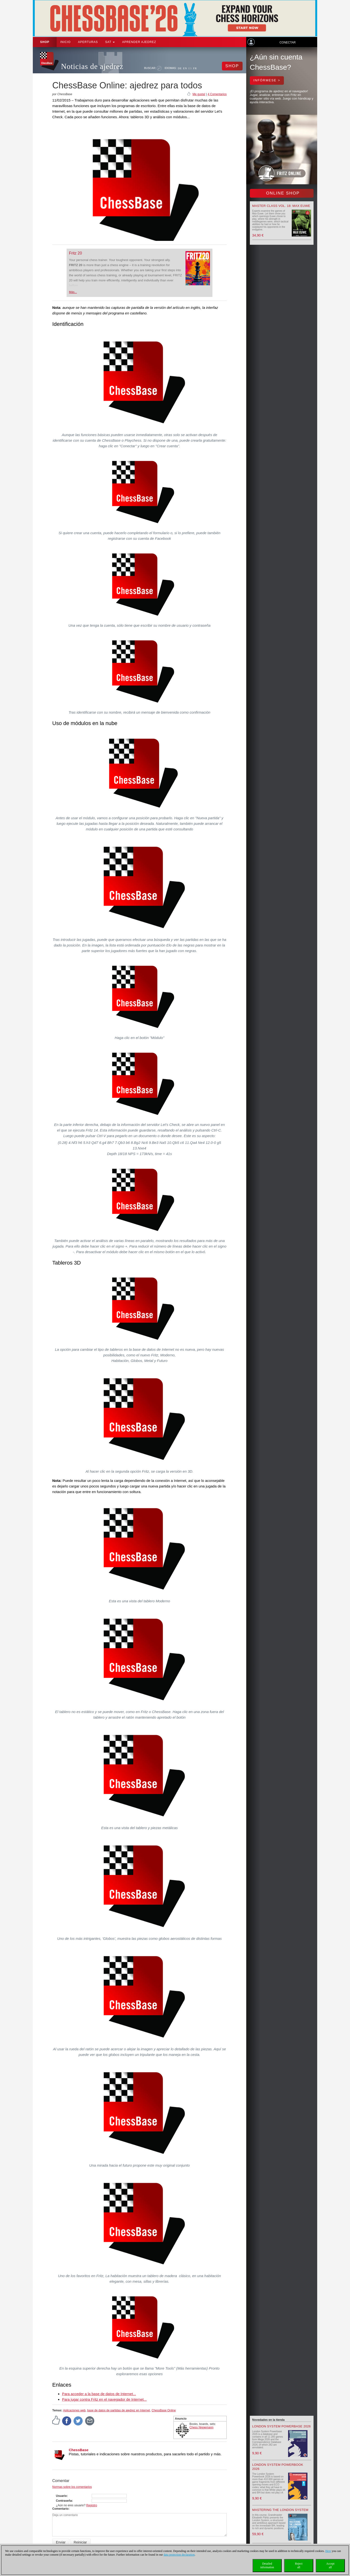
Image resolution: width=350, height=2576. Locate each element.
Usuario (61, 2496)
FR (195, 68)
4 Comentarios (217, 94)
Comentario (60, 2508)
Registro (91, 2505)
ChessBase (78, 2450)
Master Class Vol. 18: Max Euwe (281, 206)
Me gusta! (198, 94)
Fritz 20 (75, 253)
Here (328, 2551)
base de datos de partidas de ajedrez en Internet (118, 2410)
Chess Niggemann (202, 2427)
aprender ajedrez (139, 42)
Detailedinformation (267, 2565)
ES (190, 68)
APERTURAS (88, 42)
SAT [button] (110, 42)
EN (185, 68)
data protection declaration (179, 2554)
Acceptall (330, 2565)
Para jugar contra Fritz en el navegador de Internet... (104, 2399)
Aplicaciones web (74, 2410)
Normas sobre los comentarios (72, 2487)
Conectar (288, 42)
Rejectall (299, 2565)
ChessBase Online (164, 2410)
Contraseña (64, 2500)
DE (180, 68)
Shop (44, 42)
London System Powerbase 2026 (281, 2426)
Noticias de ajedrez (92, 66)
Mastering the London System (280, 2510)
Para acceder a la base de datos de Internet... (99, 2394)
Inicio (65, 42)
